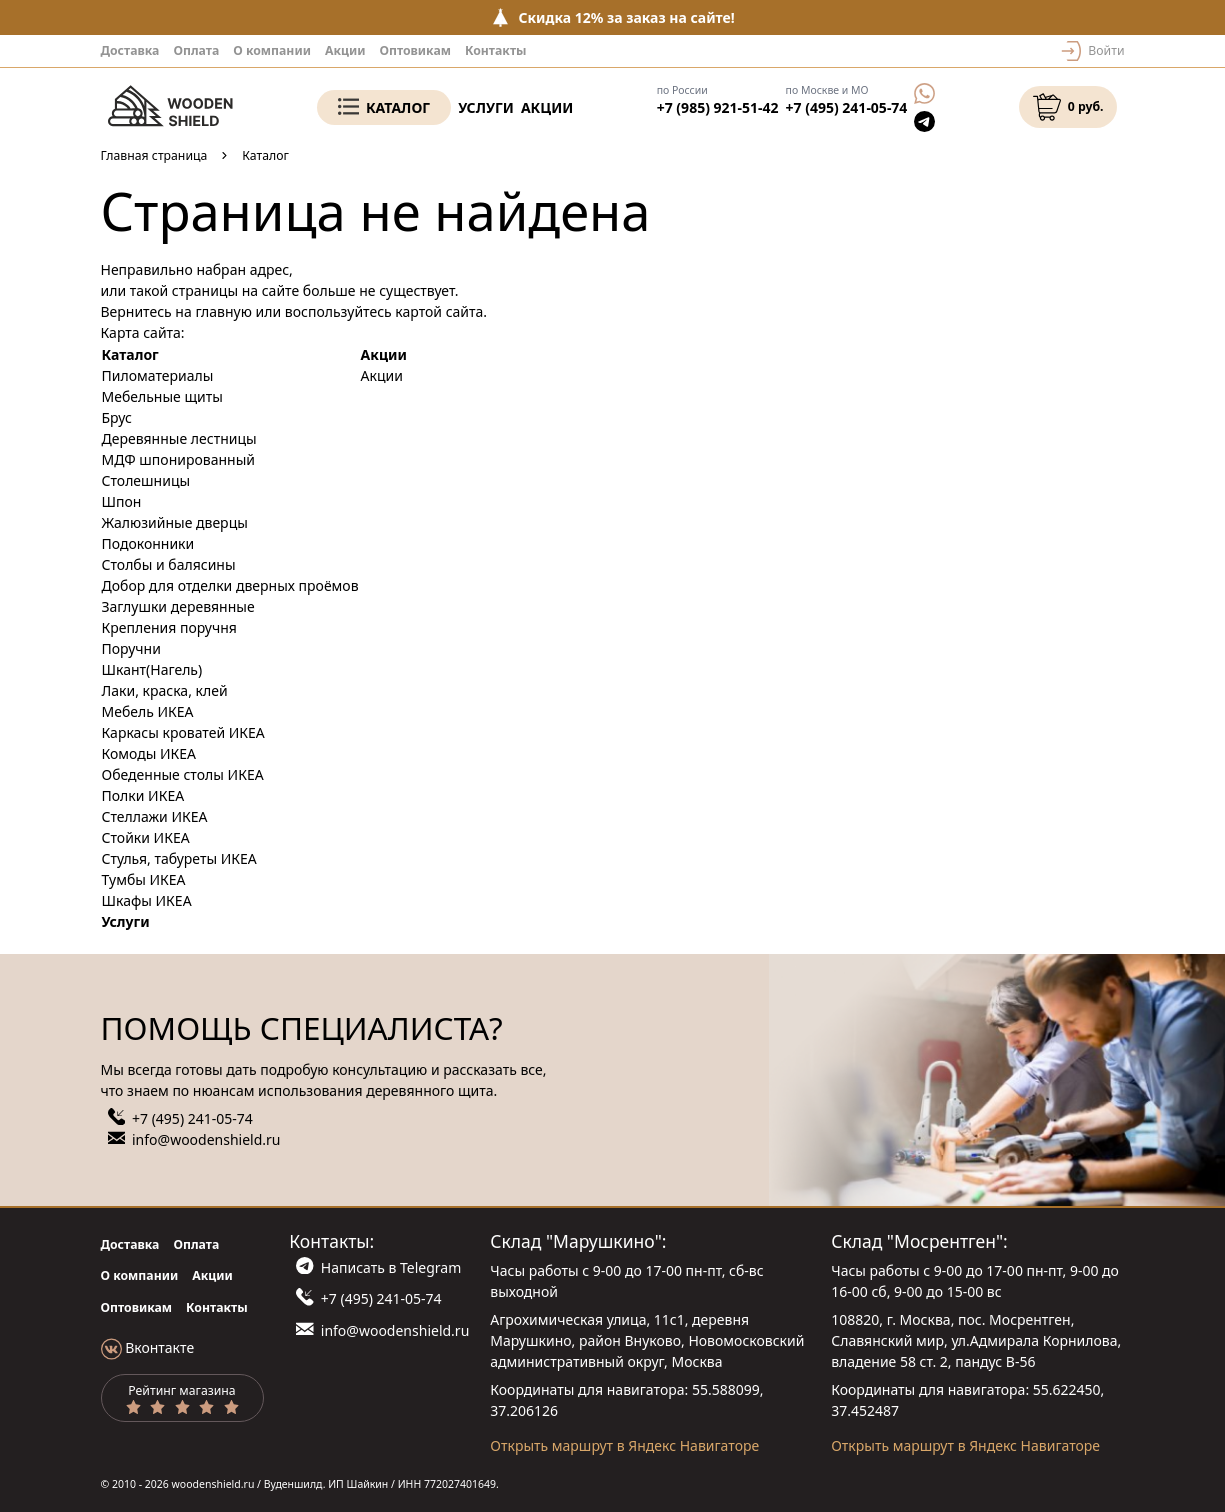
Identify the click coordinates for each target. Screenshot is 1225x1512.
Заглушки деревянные (178, 606)
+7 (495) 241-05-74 (847, 107)
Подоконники (148, 543)
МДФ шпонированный (178, 459)
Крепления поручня (169, 627)
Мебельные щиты (162, 396)
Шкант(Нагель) (152, 669)
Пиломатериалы (158, 375)
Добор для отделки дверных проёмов (230, 585)
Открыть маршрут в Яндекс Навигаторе (624, 1445)
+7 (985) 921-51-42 (718, 107)
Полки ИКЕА (143, 795)
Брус (117, 417)
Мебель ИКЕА (148, 711)
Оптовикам (415, 50)
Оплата (196, 50)
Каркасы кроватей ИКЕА (183, 732)
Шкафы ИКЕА (147, 900)
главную (223, 311)
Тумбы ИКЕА (144, 879)
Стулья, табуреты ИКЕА (179, 858)
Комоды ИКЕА (149, 753)
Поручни (131, 648)
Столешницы (146, 480)
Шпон (122, 501)
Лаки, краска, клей (165, 690)
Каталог (398, 107)
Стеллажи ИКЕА (155, 816)
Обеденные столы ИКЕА (183, 774)
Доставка (130, 50)
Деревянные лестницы (179, 438)
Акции (345, 50)
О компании (272, 50)
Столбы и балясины (169, 564)
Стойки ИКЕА (146, 837)
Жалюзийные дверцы (175, 522)
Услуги (486, 107)
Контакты (496, 50)
